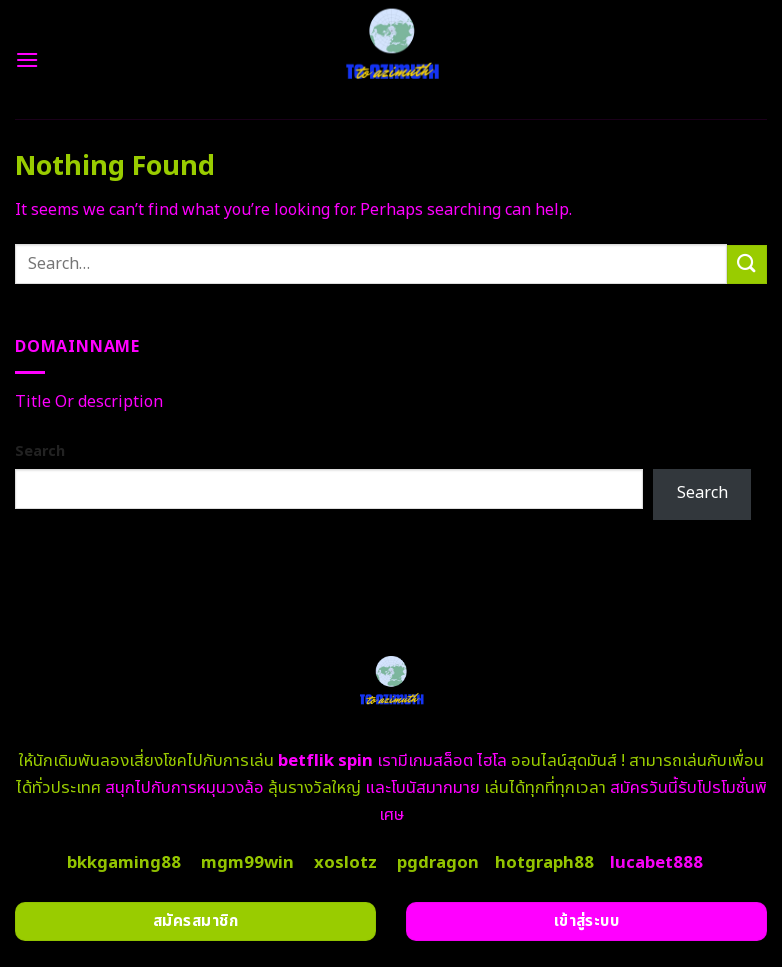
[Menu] (27, 59)
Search (40, 451)
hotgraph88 (544, 863)
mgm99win (247, 863)
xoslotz (345, 863)
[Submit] (747, 264)
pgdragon (438, 863)
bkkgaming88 (124, 863)
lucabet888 (656, 863)
